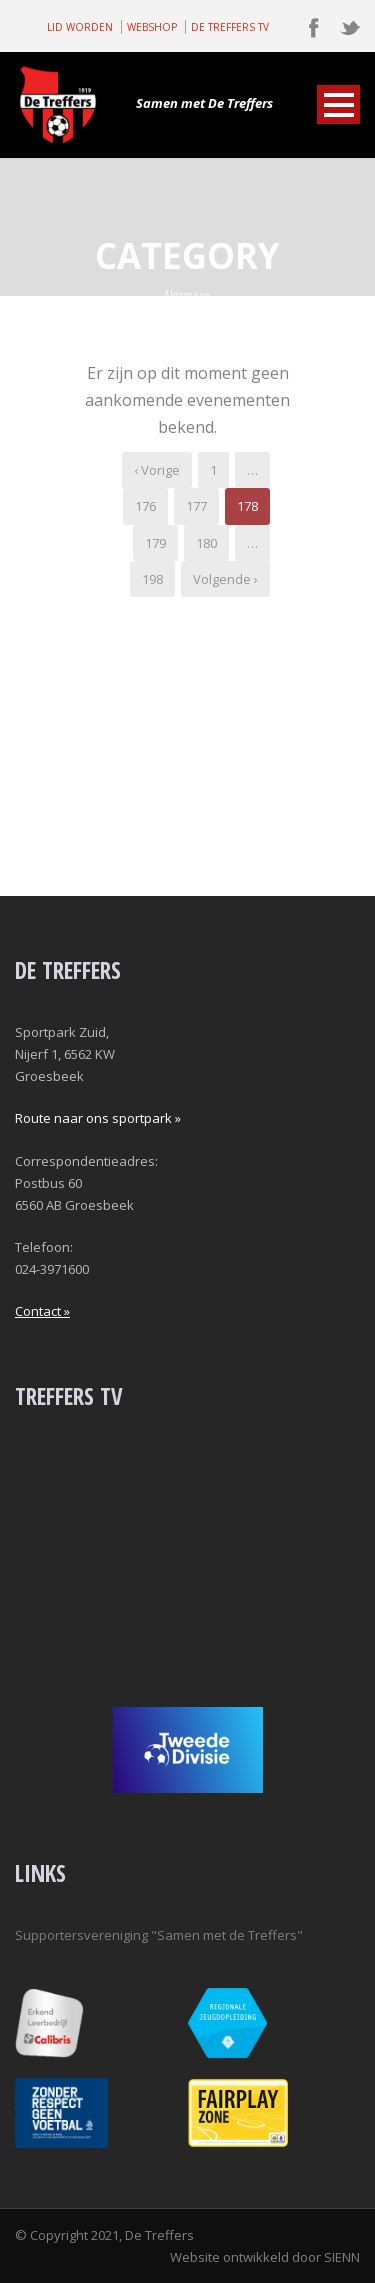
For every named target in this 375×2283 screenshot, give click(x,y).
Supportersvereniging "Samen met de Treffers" (159, 1935)
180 (206, 543)
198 (152, 579)
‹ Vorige (157, 470)
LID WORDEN (80, 27)
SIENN (342, 2257)
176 (145, 506)
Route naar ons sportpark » (98, 1118)
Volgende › (225, 579)
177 (196, 506)
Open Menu (338, 104)
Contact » (42, 1311)
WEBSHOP (152, 27)
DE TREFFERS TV (230, 27)
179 (155, 543)
